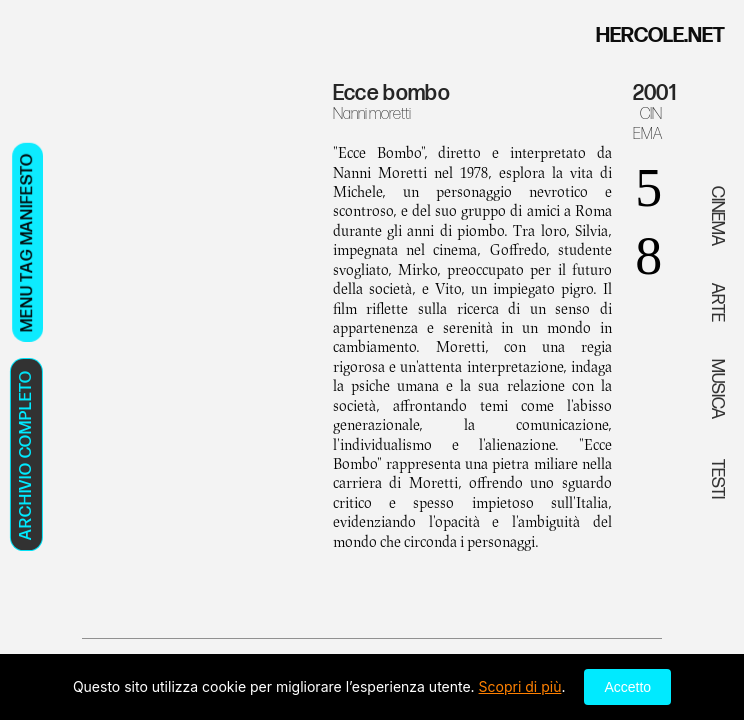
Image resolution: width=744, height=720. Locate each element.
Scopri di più (520, 686)
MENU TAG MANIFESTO (27, 242)
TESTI (717, 477)
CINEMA (647, 123)
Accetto (627, 687)
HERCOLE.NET (660, 35)
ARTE (717, 302)
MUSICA (717, 389)
